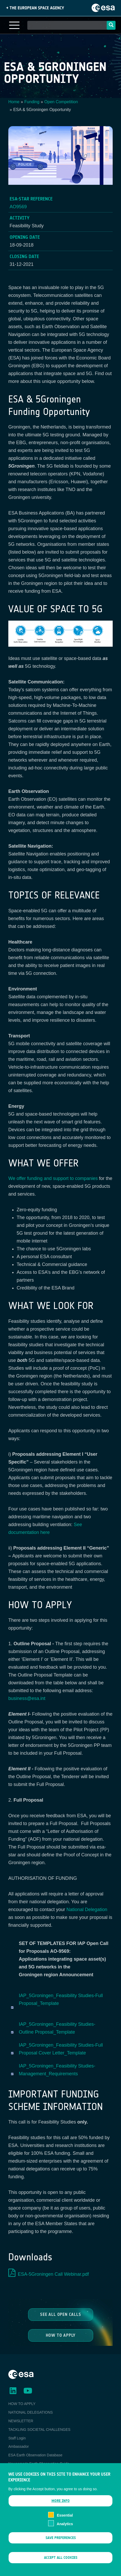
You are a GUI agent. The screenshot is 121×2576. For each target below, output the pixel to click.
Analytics (65, 2529)
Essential (65, 2521)
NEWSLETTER (20, 2421)
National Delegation (86, 1909)
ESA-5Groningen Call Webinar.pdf (53, 2274)
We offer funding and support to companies (53, 1178)
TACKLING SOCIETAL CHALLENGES (39, 2429)
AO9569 (18, 206)
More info (61, 2506)
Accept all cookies (60, 2563)
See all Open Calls (60, 2314)
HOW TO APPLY (21, 2404)
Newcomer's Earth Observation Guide (38, 2464)
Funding (32, 102)
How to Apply (60, 2335)
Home (14, 102)
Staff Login (17, 2438)
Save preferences (61, 2543)
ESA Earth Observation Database (35, 2455)
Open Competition (61, 102)
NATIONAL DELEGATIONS (30, 2412)
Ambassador (18, 2446)
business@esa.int (26, 1698)
